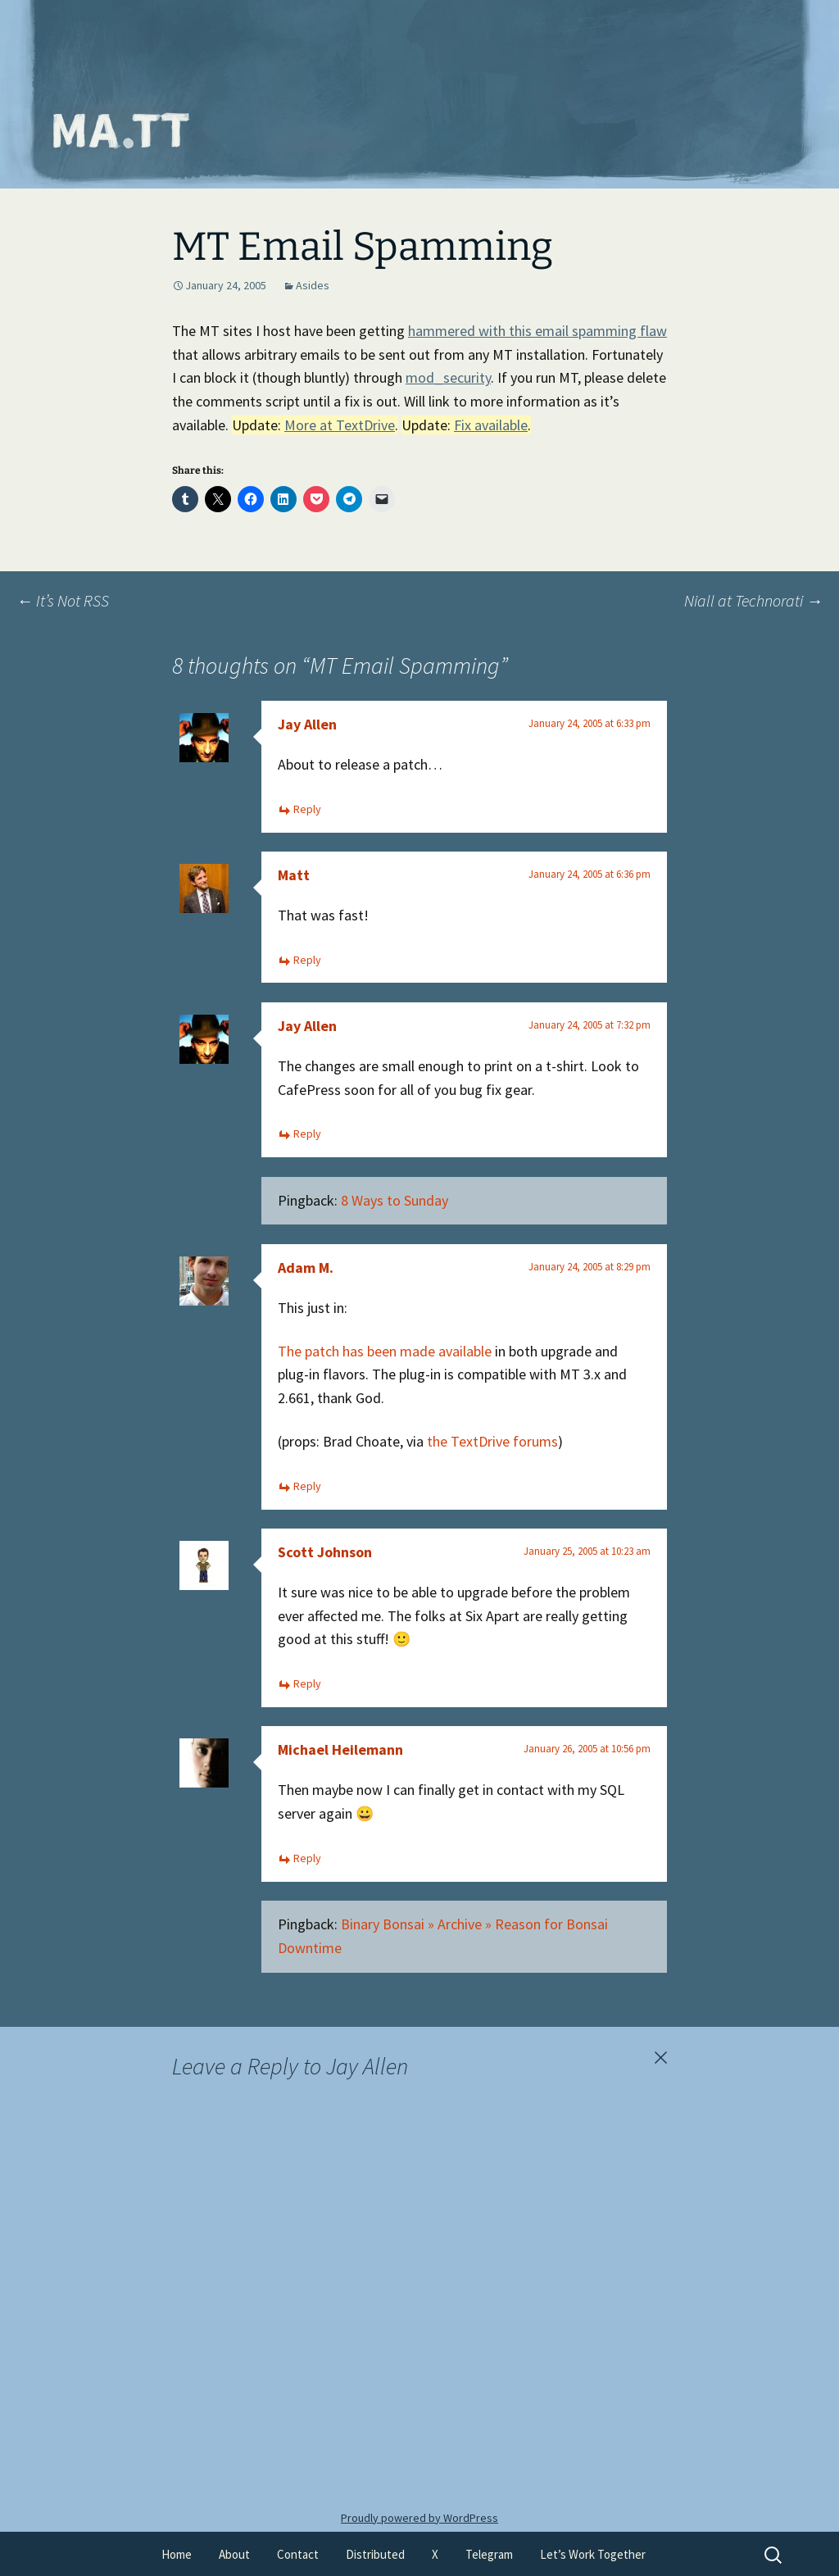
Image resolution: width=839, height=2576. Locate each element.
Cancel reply (660, 2058)
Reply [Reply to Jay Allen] (307, 809)
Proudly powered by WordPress (419, 2517)
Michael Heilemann (340, 1749)
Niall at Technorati (753, 600)
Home (176, 2554)
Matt (294, 874)
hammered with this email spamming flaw (537, 330)
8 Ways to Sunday (394, 1200)
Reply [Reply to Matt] (307, 959)
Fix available (491, 425)
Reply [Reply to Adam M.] (307, 1486)
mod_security (448, 377)
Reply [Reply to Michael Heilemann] (307, 1858)
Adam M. (305, 1267)
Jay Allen (307, 724)
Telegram (489, 2554)
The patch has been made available (385, 1351)
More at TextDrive (339, 425)
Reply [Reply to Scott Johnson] (307, 1683)
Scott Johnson (325, 1551)
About (234, 2554)
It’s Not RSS (62, 600)
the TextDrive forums (492, 1441)
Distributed (375, 2554)
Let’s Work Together (593, 2554)
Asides (312, 285)
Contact (298, 2554)
